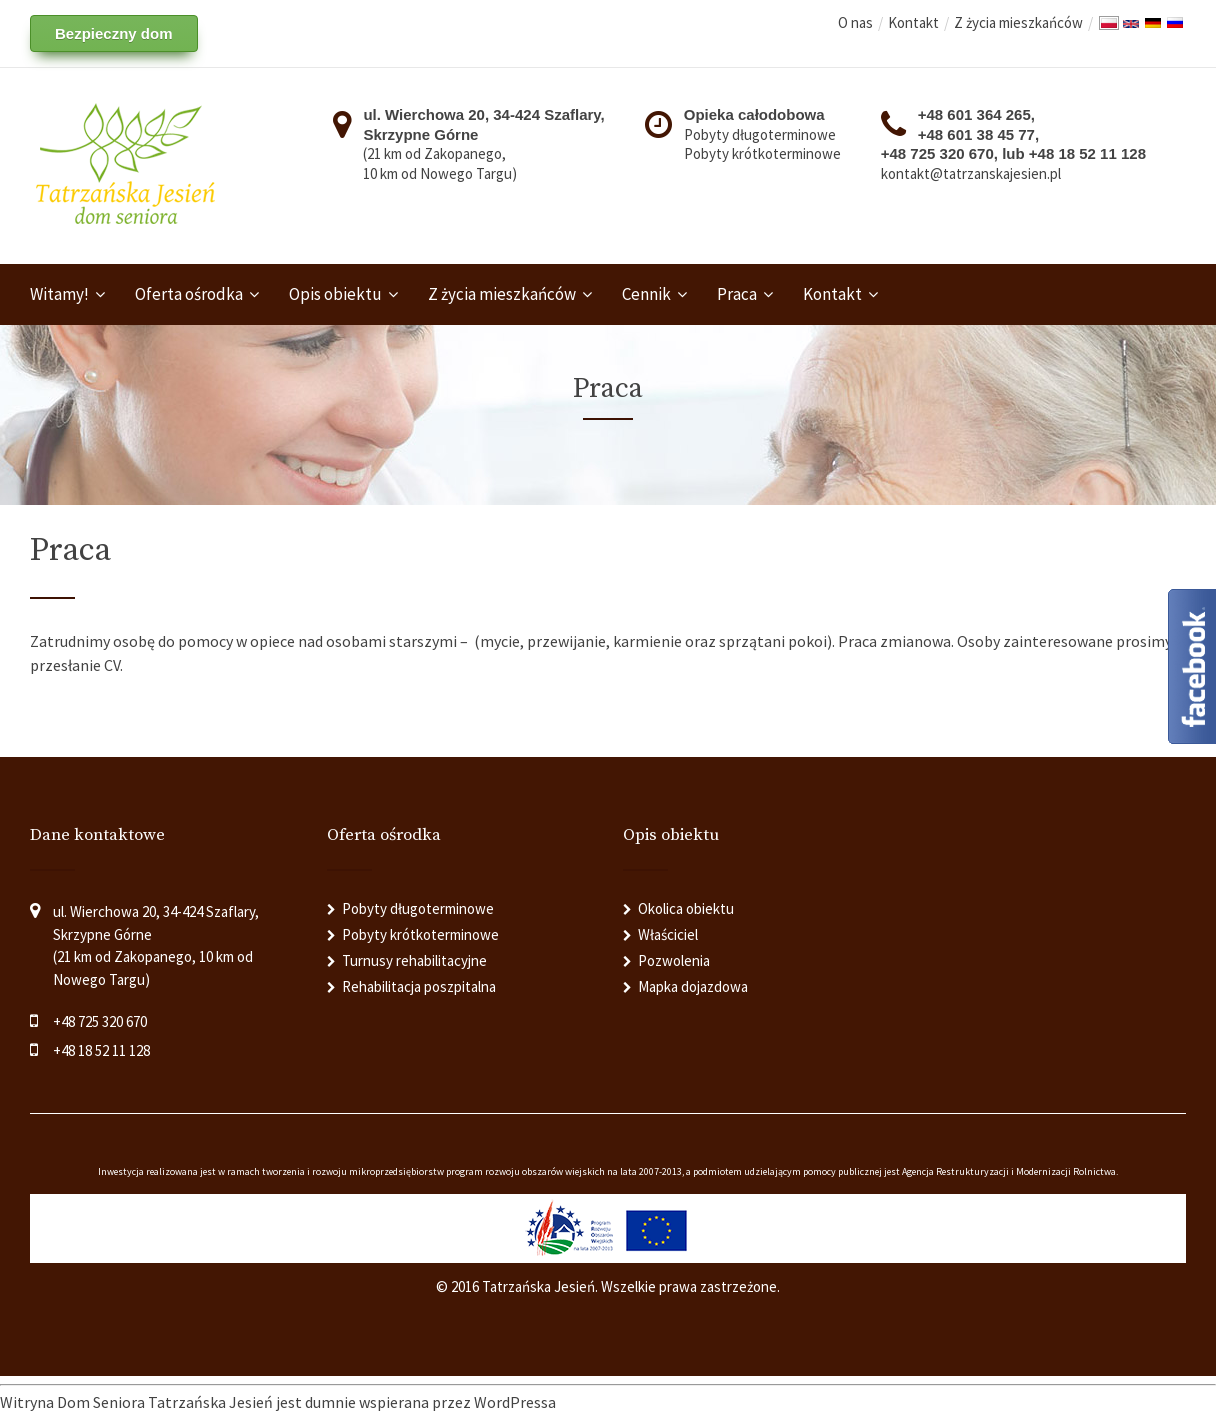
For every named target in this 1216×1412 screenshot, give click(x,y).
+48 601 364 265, (976, 114)
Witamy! (59, 294)
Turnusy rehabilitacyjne (414, 960)
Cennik (646, 294)
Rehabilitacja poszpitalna (419, 986)
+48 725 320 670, (941, 153)
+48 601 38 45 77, (978, 134)
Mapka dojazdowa (693, 986)
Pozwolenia (674, 960)
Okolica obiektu (686, 908)
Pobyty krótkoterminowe (762, 153)
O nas (855, 22)
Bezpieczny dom (114, 33)
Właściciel (668, 934)
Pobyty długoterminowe (760, 134)
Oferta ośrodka (189, 294)
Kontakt (913, 22)
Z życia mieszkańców (1018, 22)
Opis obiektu (335, 294)
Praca (737, 294)
